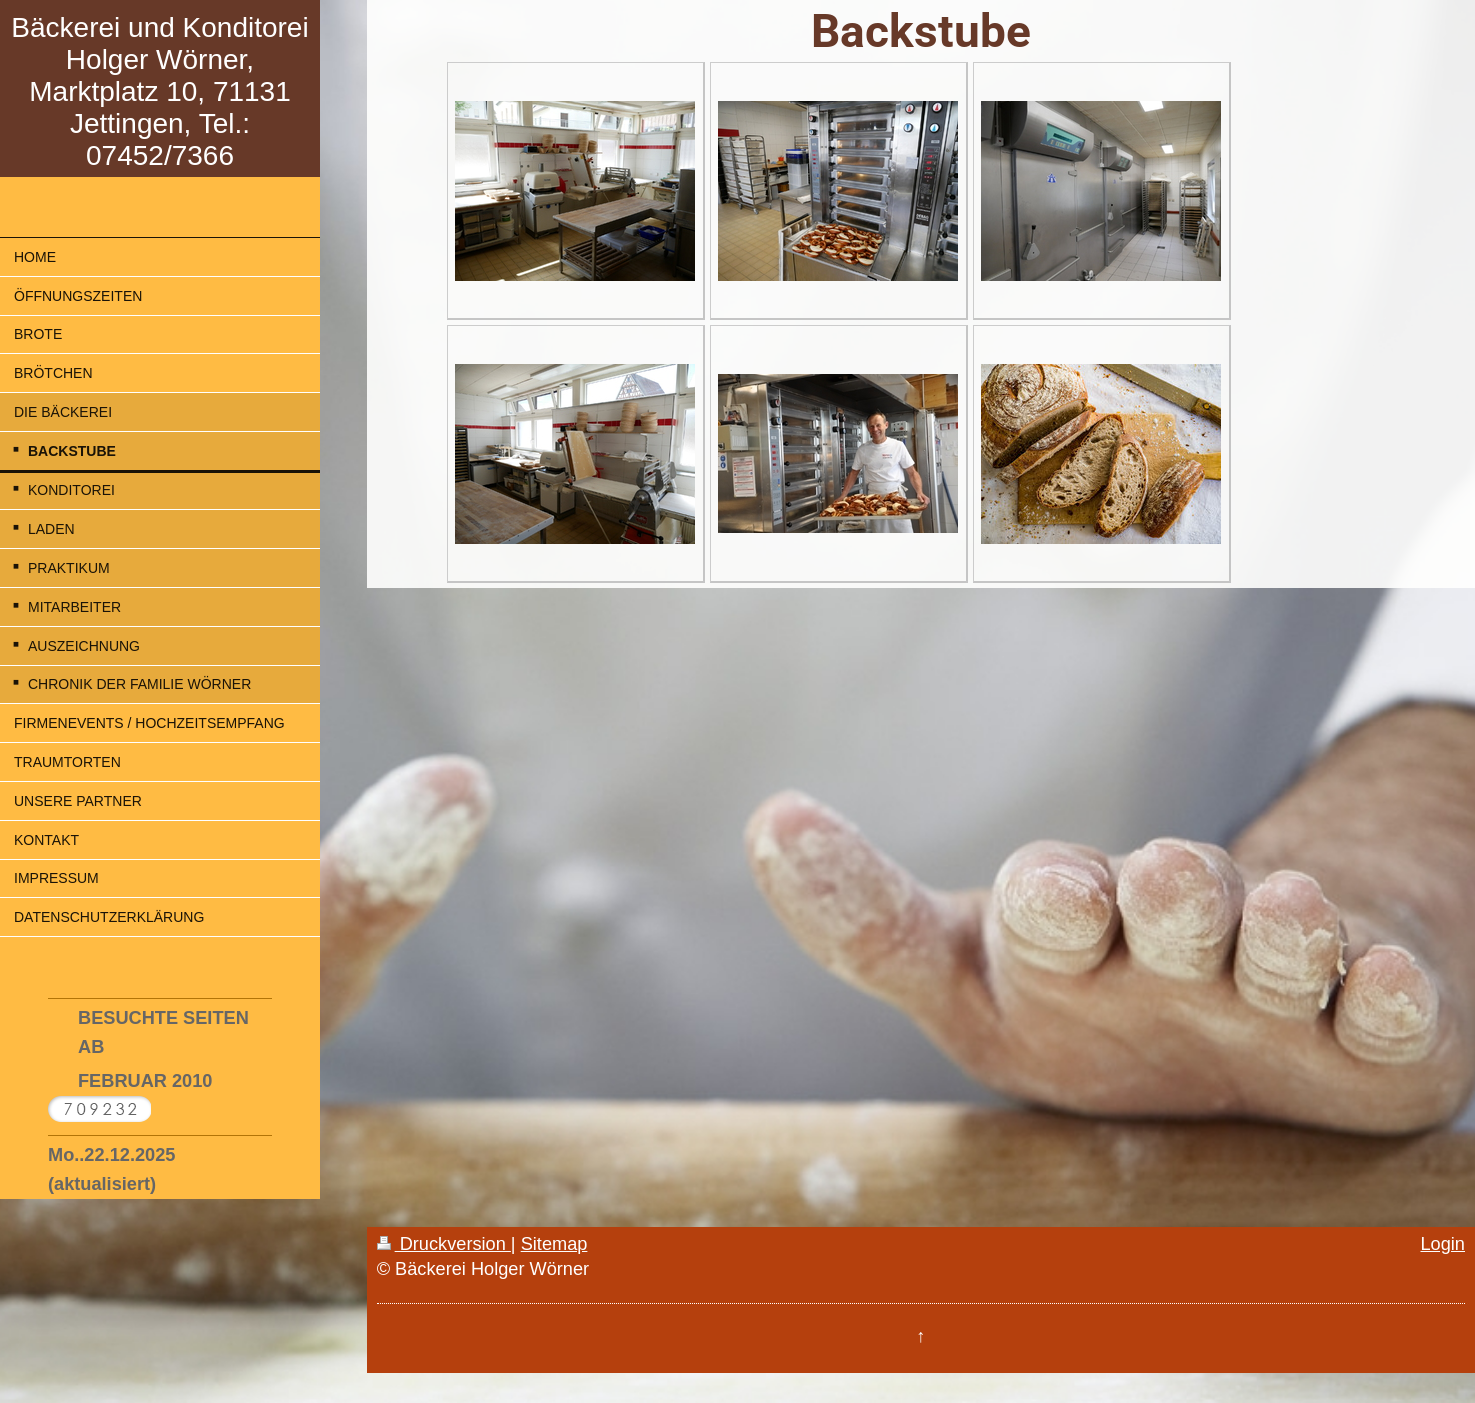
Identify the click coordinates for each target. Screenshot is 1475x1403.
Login (1442, 1244)
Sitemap (554, 1244)
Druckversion (444, 1244)
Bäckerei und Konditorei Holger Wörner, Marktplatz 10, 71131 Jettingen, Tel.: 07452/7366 (159, 91)
